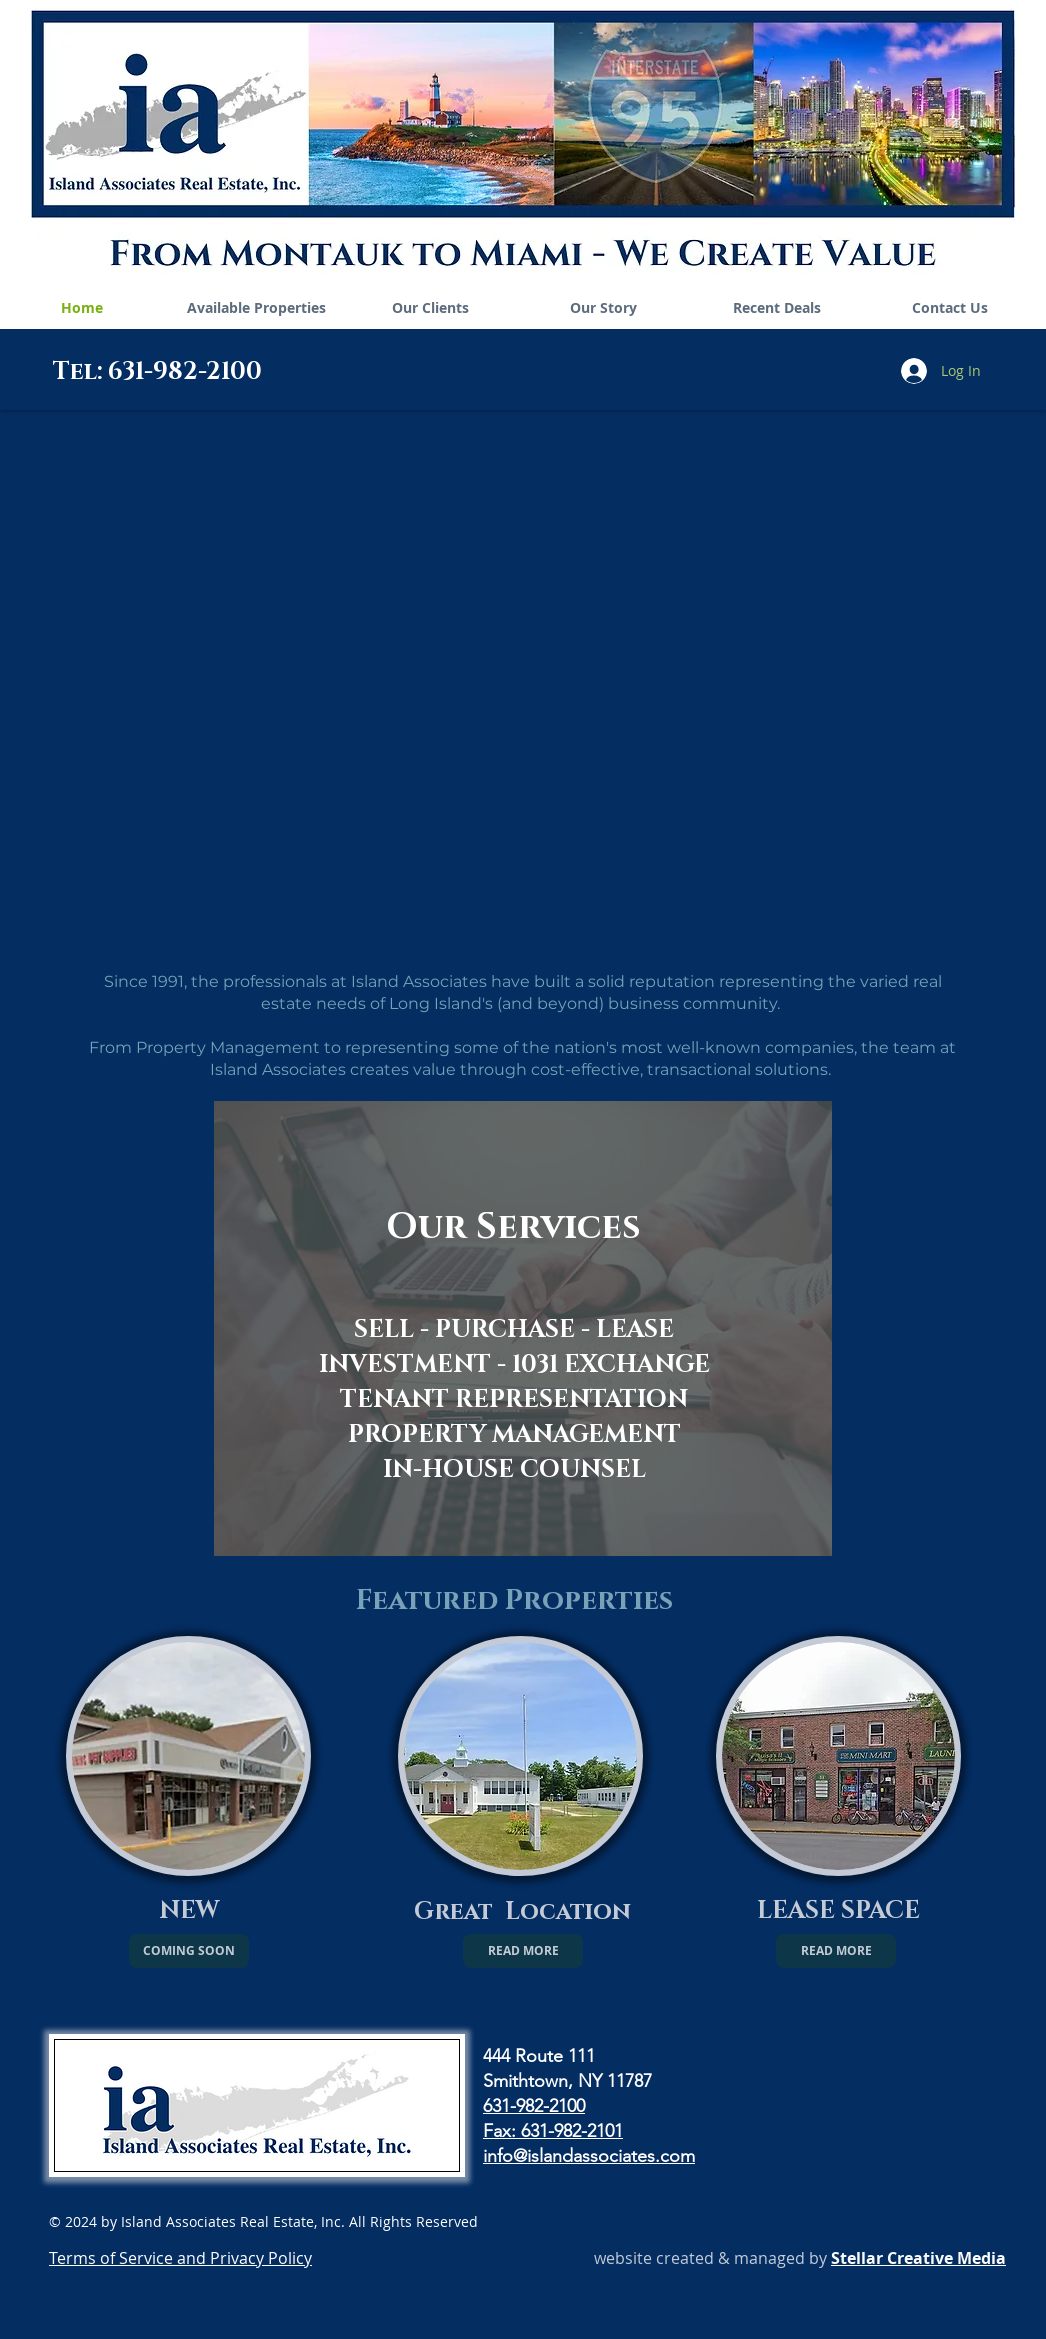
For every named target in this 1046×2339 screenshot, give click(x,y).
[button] (189, 1951)
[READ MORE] (523, 1951)
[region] (523, 1328)
